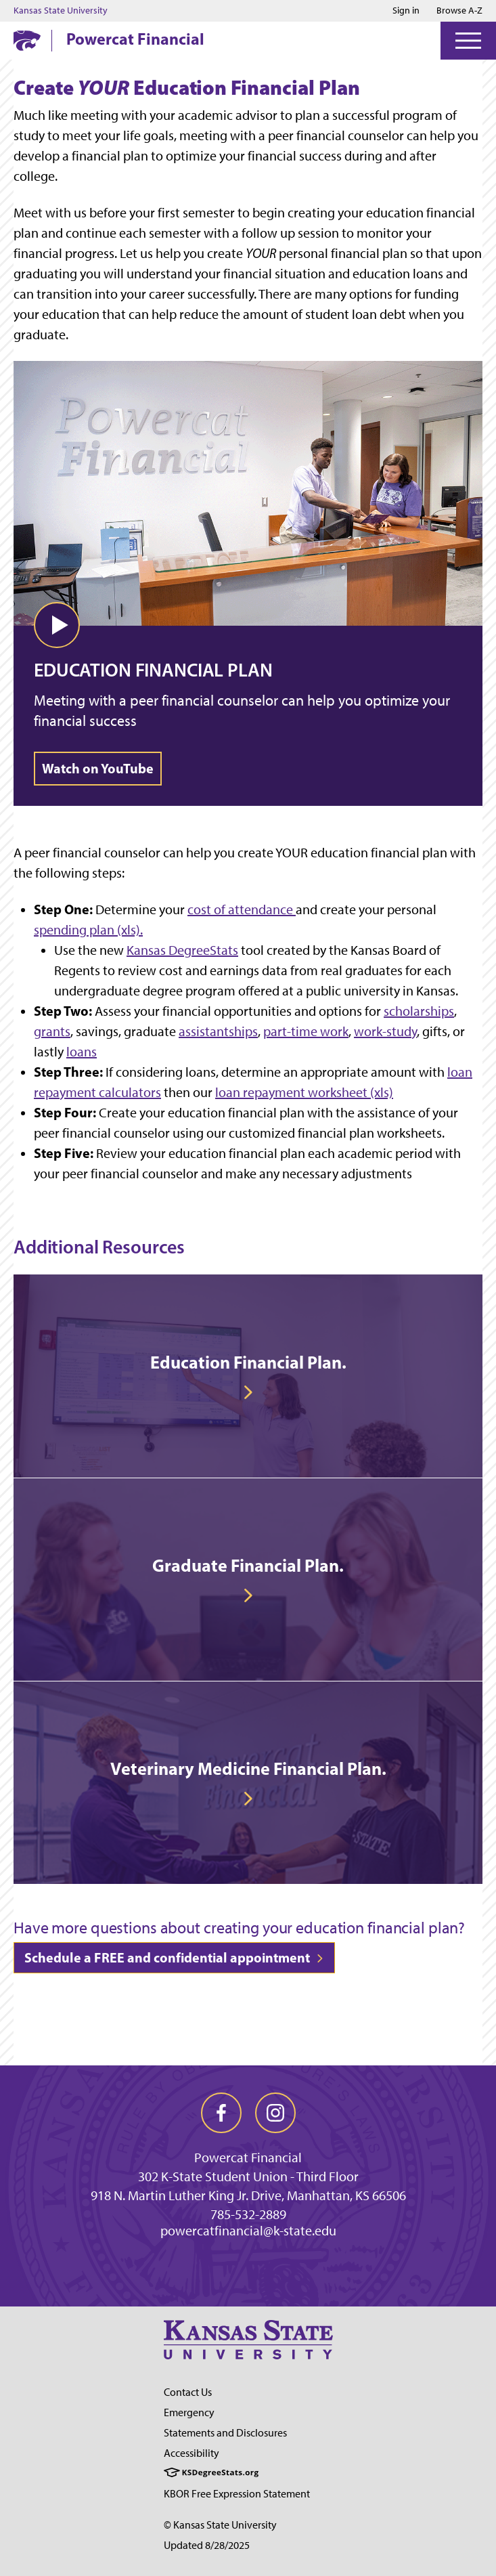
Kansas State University (61, 10)
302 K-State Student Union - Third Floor (248, 2176)
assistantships (218, 1031)
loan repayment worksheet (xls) (304, 1092)
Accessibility (191, 2453)
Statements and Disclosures (225, 2432)
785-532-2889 (248, 2214)
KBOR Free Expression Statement (237, 2493)
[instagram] (275, 2112)
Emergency (189, 2412)
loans (81, 1052)
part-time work (305, 1031)
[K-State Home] (27, 40)
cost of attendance (241, 909)
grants (52, 1031)
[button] (57, 625)
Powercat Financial (135, 38)
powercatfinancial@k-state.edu (248, 2231)
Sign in (406, 10)
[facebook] (221, 2112)
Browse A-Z (459, 10)
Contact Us (188, 2392)
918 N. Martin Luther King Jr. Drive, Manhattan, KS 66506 (248, 2195)
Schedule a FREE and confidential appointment (174, 1957)
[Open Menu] (468, 41)
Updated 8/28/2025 (207, 2545)
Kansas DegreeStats (182, 950)
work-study (385, 1031)
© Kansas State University (220, 2524)
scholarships (419, 1011)
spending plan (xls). (88, 930)
